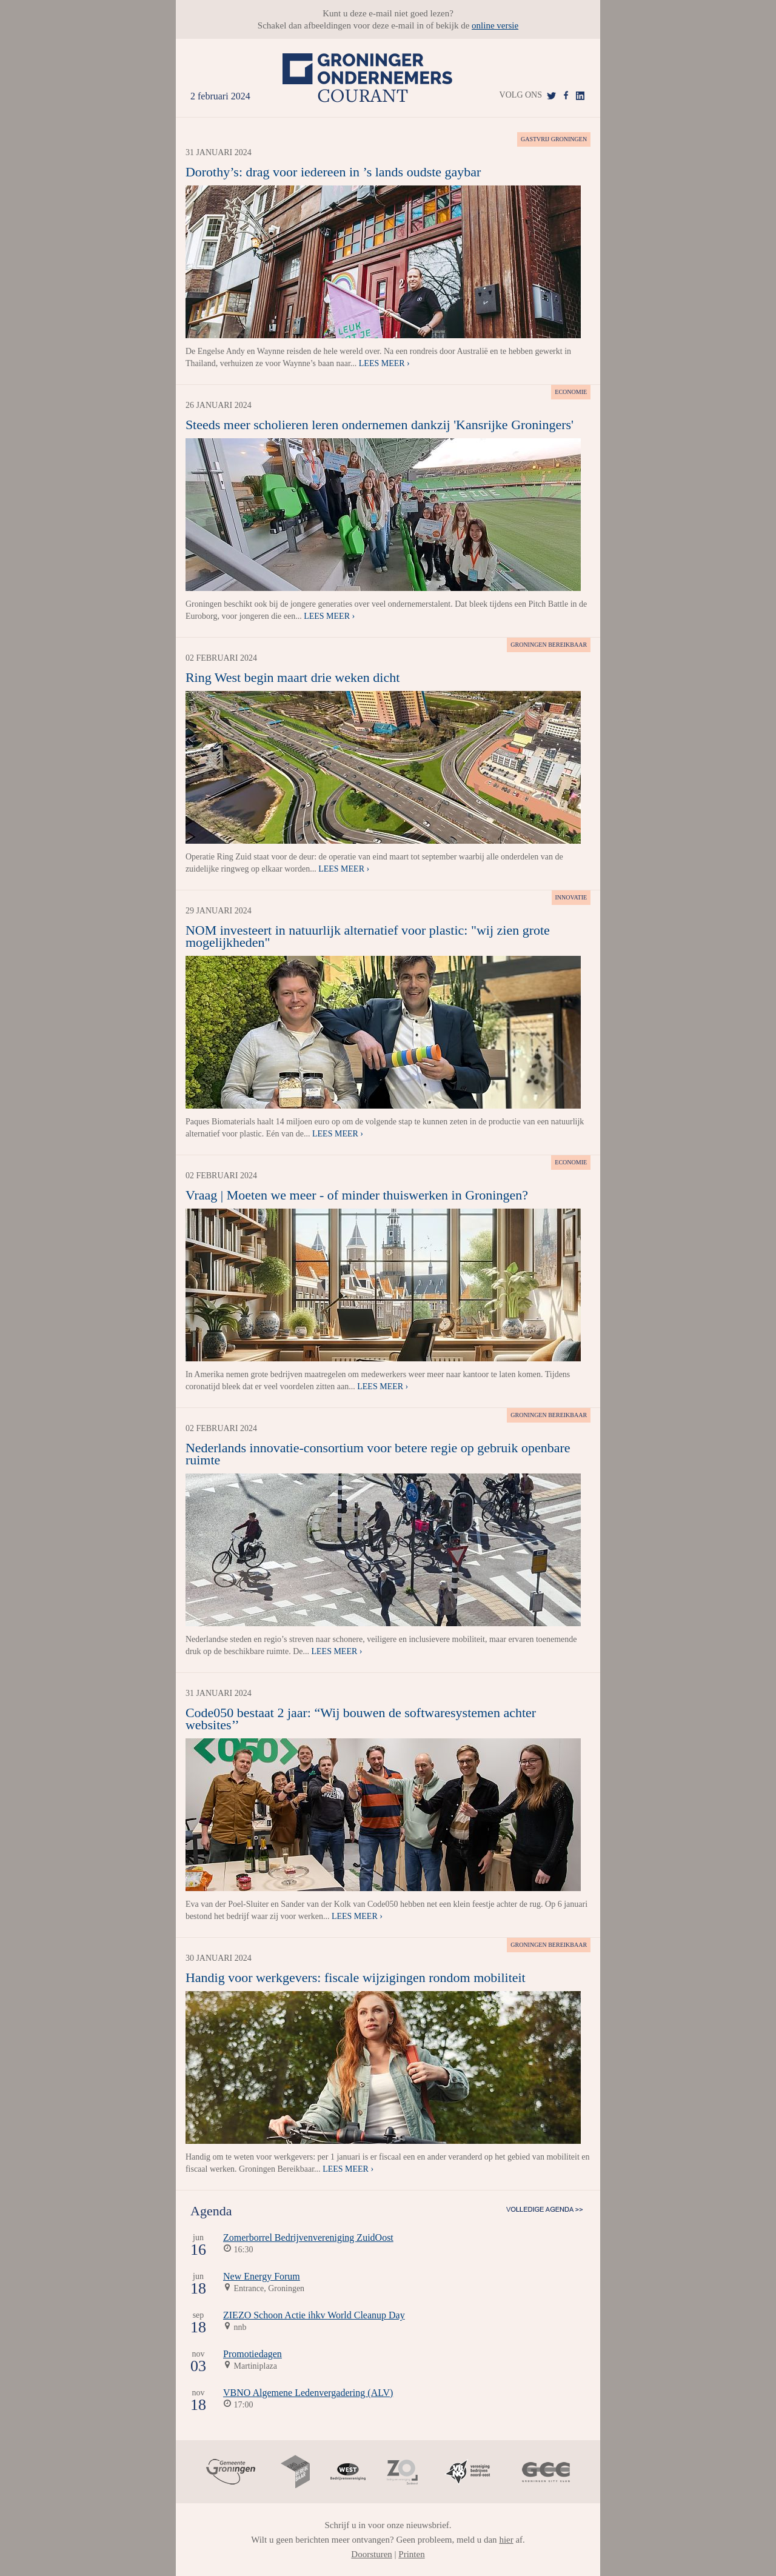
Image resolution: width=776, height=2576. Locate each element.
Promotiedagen (252, 2354)
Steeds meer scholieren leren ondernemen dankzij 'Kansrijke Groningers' (380, 424)
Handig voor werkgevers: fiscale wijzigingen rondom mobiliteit (356, 1977)
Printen (411, 2554)
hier (506, 2539)
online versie (495, 25)
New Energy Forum (261, 2276)
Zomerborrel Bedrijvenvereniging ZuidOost (308, 2237)
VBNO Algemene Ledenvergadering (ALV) (308, 2392)
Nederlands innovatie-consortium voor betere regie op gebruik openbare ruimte (378, 1453)
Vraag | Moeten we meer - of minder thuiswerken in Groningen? (357, 1195)
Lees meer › (384, 363)
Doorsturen (371, 2554)
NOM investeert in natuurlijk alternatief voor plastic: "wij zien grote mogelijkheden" (368, 936)
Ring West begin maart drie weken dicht (293, 677)
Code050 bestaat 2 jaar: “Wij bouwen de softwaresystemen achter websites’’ (361, 1718)
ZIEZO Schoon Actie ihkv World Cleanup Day (314, 2315)
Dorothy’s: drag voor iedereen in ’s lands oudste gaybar (333, 171)
